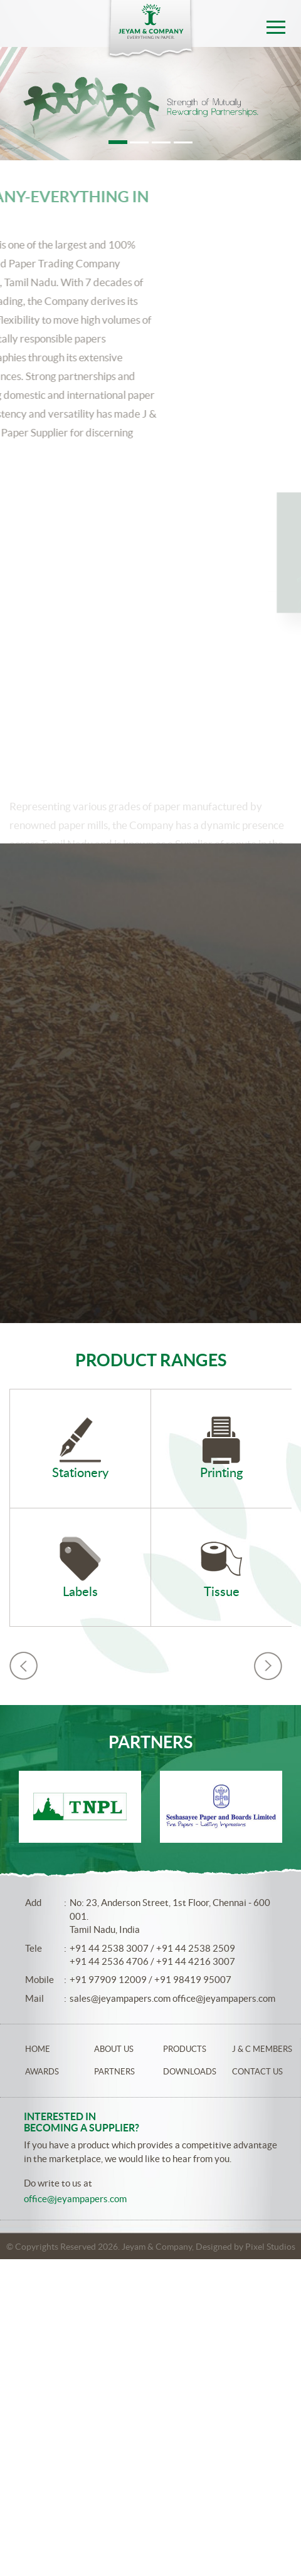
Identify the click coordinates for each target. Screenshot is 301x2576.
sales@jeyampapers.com (120, 1998)
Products (184, 2049)
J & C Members (262, 2049)
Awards (42, 2071)
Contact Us (257, 2071)
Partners (114, 2071)
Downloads (189, 2071)
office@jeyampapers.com (223, 1998)
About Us (114, 2049)
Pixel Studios (270, 2247)
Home (37, 2049)
